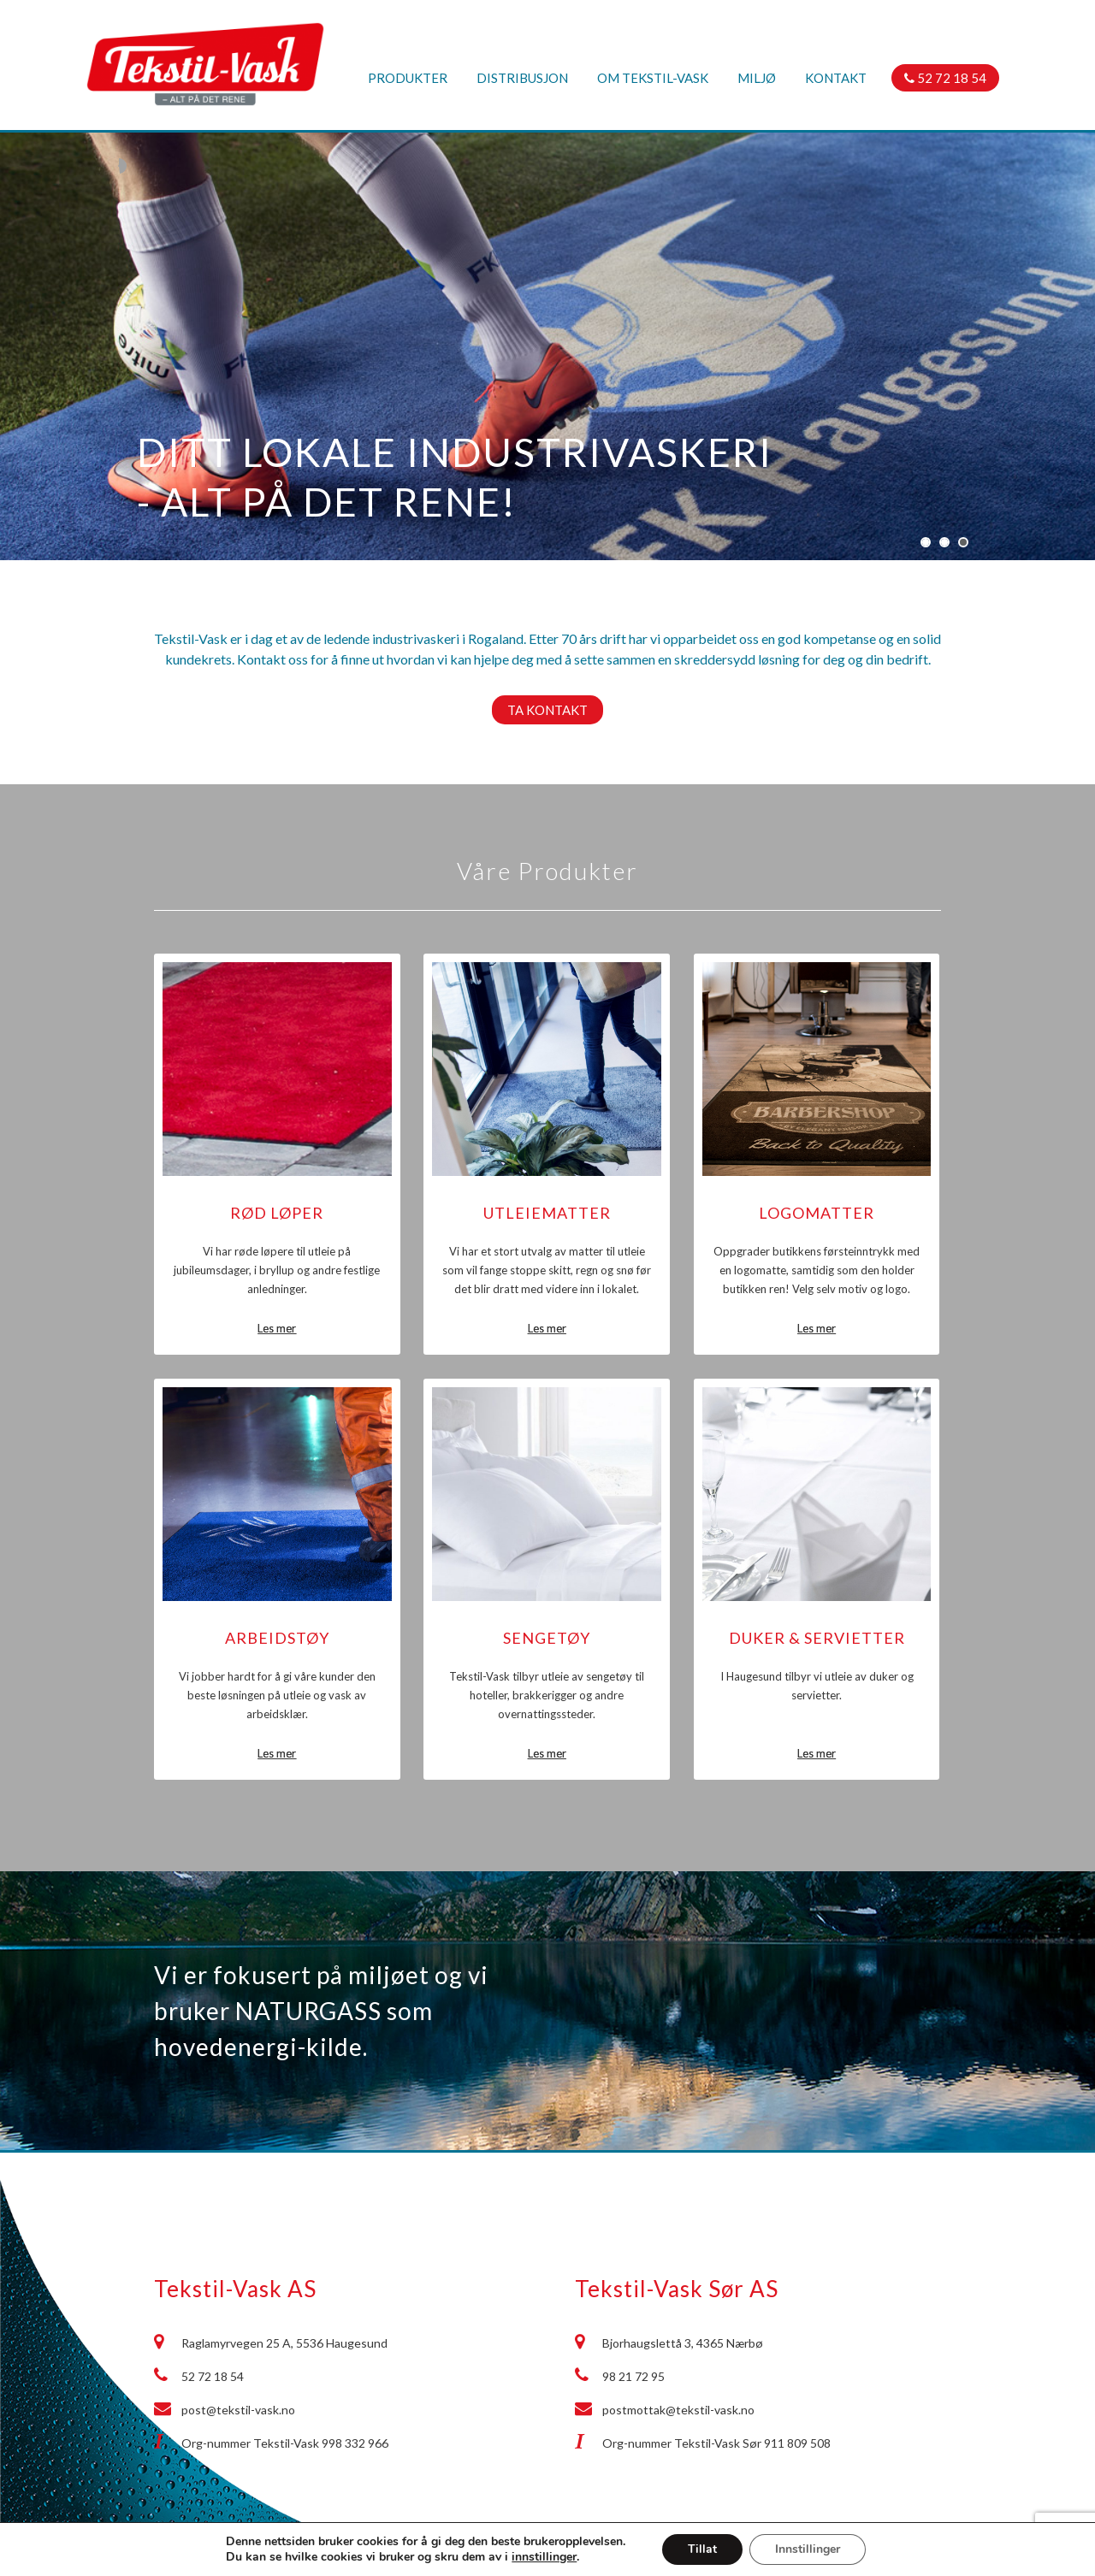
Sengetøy (546, 1637)
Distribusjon (522, 78)
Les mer (276, 1328)
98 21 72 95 (633, 2376)
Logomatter (816, 1212)
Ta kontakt (547, 710)
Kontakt (836, 78)
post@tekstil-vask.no (238, 2409)
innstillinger (544, 2557)
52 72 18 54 (945, 78)
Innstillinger (807, 2549)
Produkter (407, 78)
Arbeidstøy (277, 1637)
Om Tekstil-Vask (652, 78)
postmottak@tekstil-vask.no (678, 2409)
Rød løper (276, 1212)
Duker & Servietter (817, 1637)
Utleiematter (547, 1212)
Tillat (702, 2549)
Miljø (756, 78)
